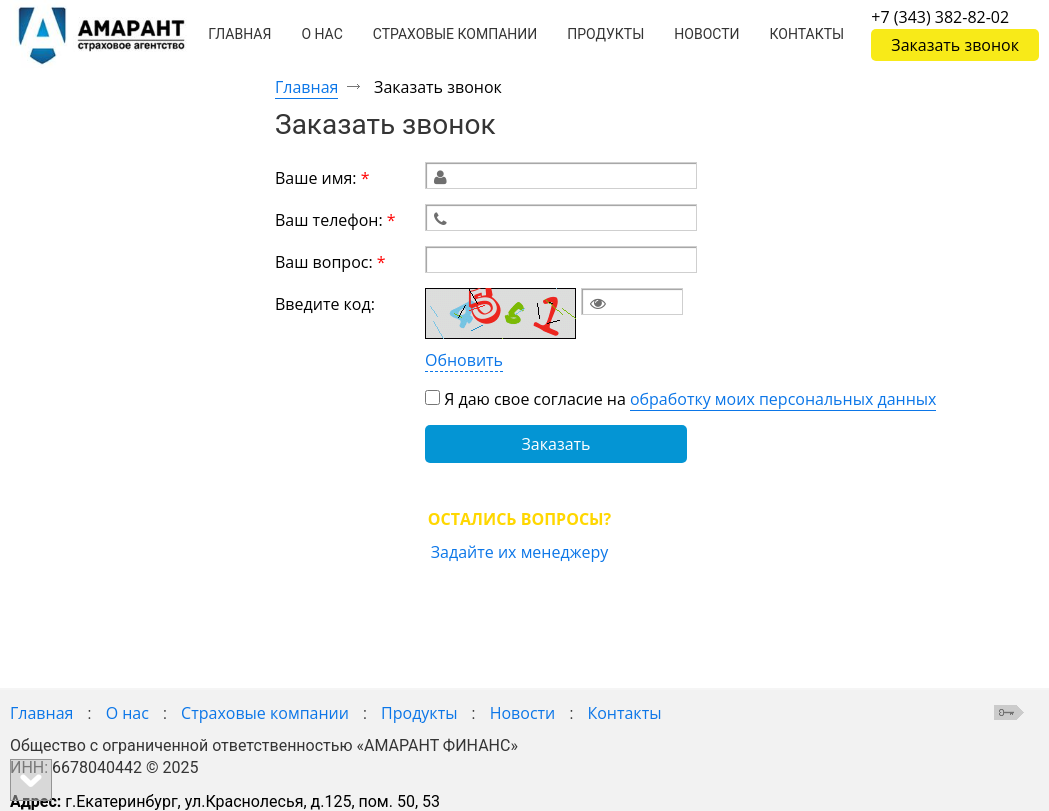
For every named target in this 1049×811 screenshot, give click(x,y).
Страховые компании (265, 713)
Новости (523, 713)
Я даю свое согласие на (690, 398)
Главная (306, 87)
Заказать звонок (955, 45)
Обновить (464, 359)
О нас (127, 713)
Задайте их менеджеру (519, 551)
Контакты (624, 713)
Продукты (419, 713)
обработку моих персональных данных (783, 398)
